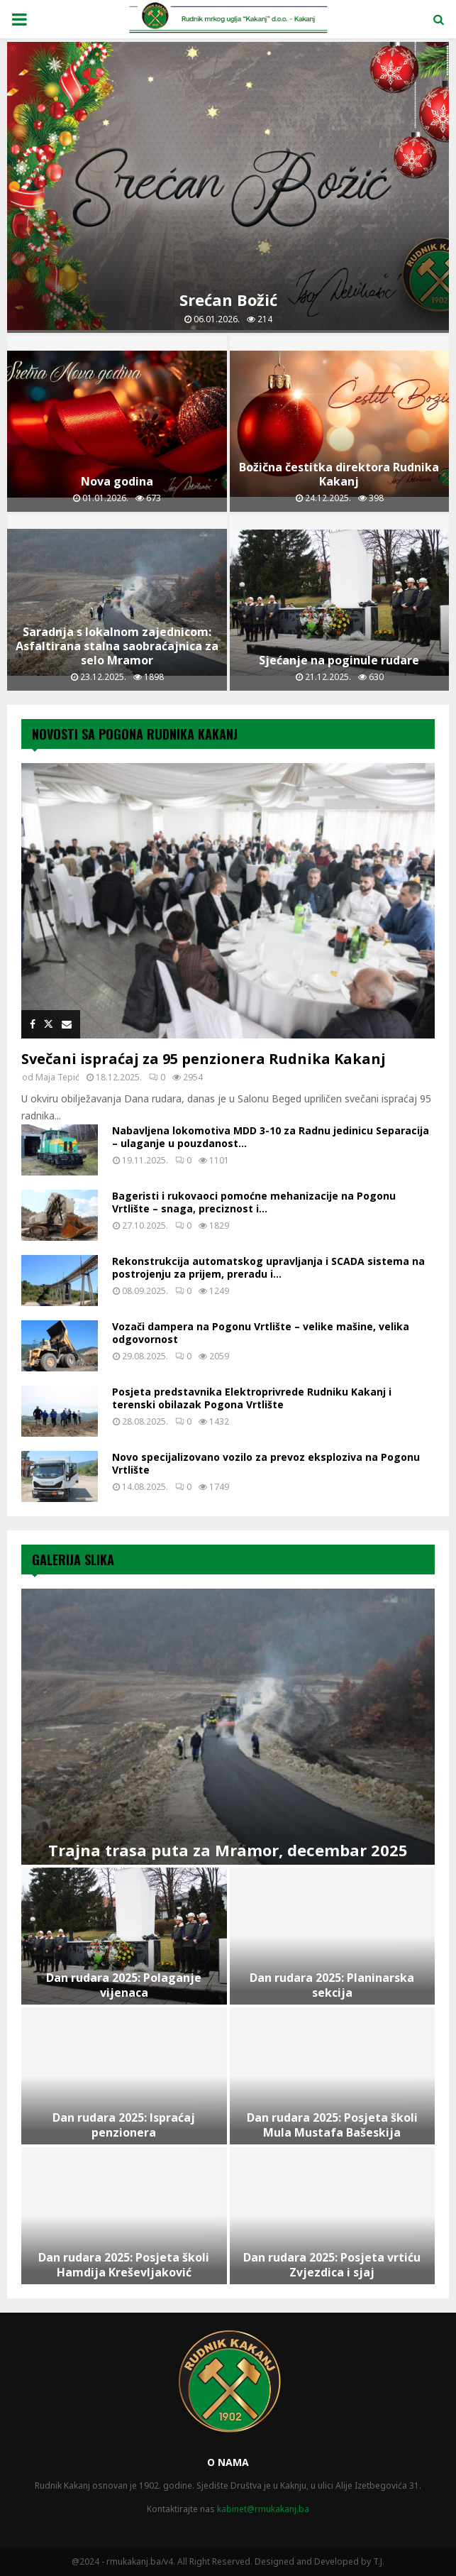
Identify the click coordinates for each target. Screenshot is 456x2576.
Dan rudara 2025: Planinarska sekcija (332, 1985)
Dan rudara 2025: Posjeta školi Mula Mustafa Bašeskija (332, 2125)
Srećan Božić (228, 299)
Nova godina (117, 481)
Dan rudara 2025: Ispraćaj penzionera (123, 2125)
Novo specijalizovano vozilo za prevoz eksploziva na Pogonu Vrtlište (266, 1463)
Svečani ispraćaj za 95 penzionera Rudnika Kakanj (203, 1058)
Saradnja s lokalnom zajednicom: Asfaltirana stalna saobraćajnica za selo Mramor (117, 646)
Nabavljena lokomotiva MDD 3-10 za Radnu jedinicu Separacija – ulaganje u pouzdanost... (270, 1137)
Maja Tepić (57, 1077)
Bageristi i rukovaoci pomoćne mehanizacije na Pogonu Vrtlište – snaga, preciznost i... (254, 1202)
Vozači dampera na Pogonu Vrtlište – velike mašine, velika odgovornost (260, 1333)
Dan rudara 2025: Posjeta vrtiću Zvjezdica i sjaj (332, 2264)
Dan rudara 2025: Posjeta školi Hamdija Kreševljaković (123, 2264)
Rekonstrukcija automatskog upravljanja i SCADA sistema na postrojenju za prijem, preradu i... (268, 1267)
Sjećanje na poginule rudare (339, 660)
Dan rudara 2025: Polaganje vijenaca (123, 1985)
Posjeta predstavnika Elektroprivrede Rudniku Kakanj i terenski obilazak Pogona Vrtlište (251, 1398)
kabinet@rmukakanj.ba (263, 2509)
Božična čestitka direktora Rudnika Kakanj (339, 474)
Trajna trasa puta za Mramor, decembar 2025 (228, 1849)
